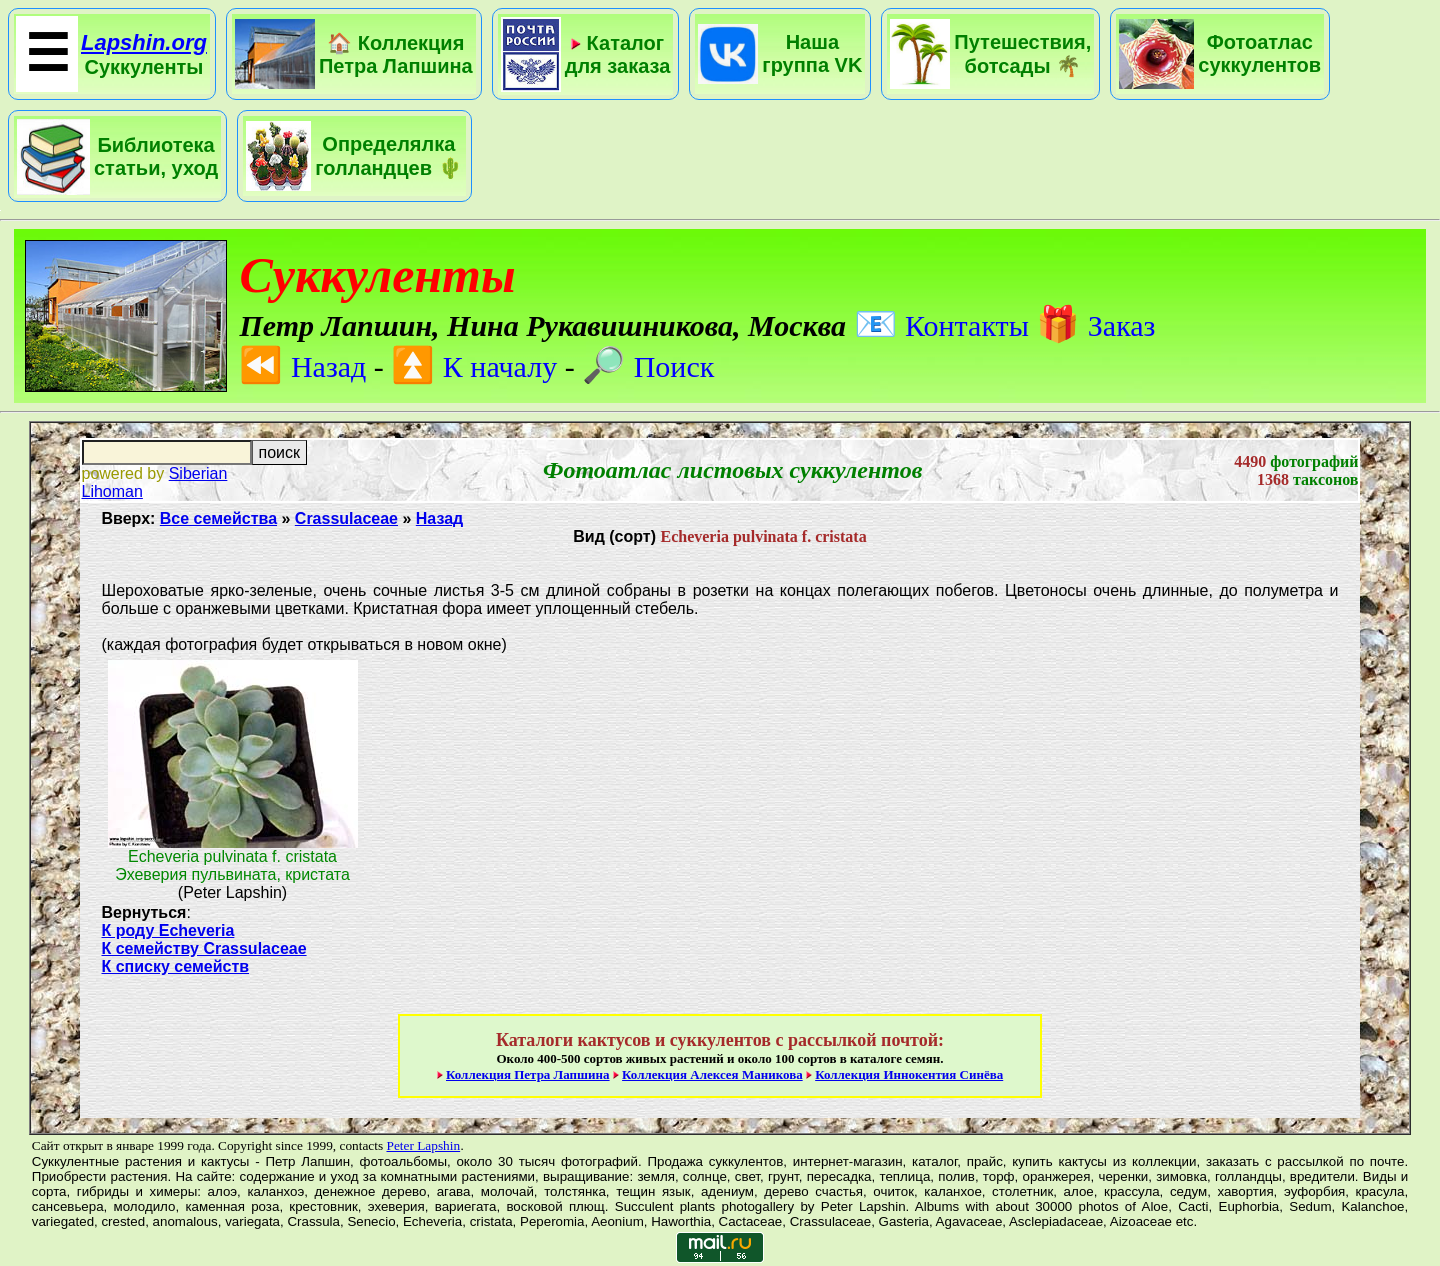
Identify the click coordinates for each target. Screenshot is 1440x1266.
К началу (474, 366)
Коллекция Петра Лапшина (528, 1074)
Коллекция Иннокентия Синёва (909, 1074)
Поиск (648, 366)
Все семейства (218, 518)
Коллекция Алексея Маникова (712, 1074)
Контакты (941, 325)
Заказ (1095, 325)
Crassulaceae (346, 518)
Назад (302, 366)
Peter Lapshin (423, 1145)
